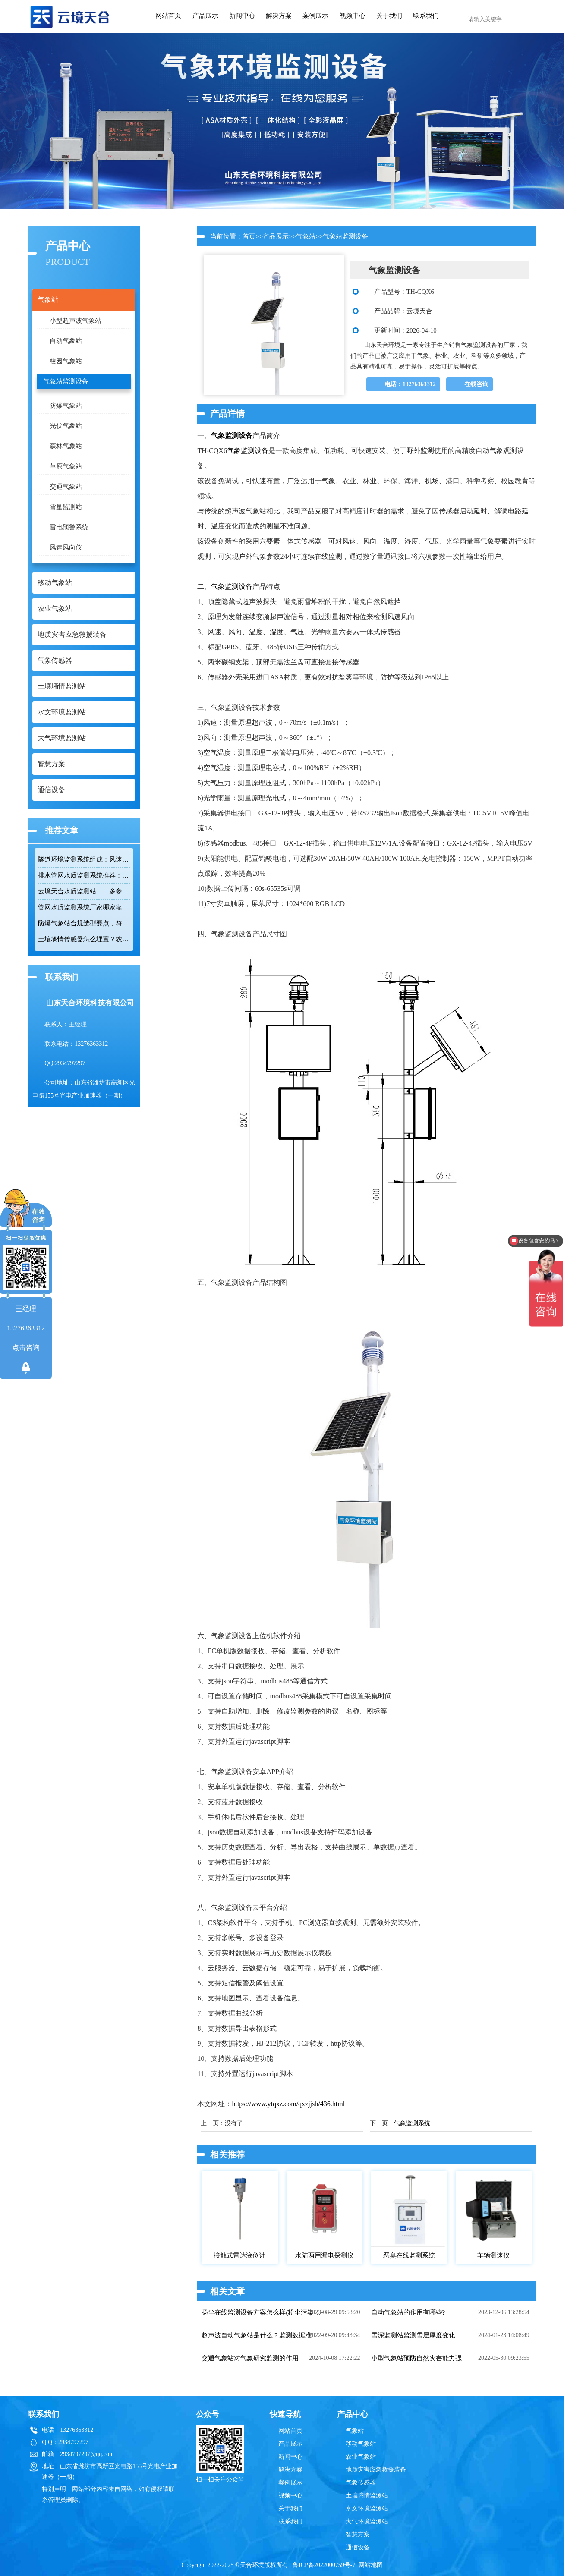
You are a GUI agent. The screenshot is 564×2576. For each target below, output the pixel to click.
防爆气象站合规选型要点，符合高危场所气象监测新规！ (84, 923)
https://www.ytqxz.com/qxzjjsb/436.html (288, 2103)
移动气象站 (361, 2444)
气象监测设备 (231, 435)
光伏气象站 (66, 425)
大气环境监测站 (367, 2521)
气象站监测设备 (65, 381)
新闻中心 (242, 15)
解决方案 (279, 15)
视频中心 (352, 15)
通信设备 (358, 2547)
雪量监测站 (66, 506)
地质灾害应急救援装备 (376, 2469)
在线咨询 (476, 384)
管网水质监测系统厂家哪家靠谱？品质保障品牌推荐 (84, 907)
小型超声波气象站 (75, 320)
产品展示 (205, 15)
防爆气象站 (66, 405)
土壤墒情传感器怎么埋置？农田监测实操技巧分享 (84, 939)
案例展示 (315, 15)
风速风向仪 (66, 547)
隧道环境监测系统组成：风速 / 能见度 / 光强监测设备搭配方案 (84, 859)
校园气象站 (66, 361)
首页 (249, 236)
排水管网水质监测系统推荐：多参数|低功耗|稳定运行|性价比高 (84, 875)
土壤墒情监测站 (367, 2495)
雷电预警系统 (69, 527)
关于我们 (389, 15)
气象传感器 (361, 2482)
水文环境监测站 (367, 2508)
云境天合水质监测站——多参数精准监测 (84, 891)
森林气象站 (66, 446)
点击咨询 (26, 1347)
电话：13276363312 (410, 384)
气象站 (305, 236)
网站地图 (371, 2565)
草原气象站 (66, 466)
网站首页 (168, 15)
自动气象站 (66, 340)
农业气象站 (361, 2456)
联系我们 (426, 15)
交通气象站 (66, 486)
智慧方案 (358, 2534)
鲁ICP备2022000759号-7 (324, 2565)
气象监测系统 (412, 2123)
